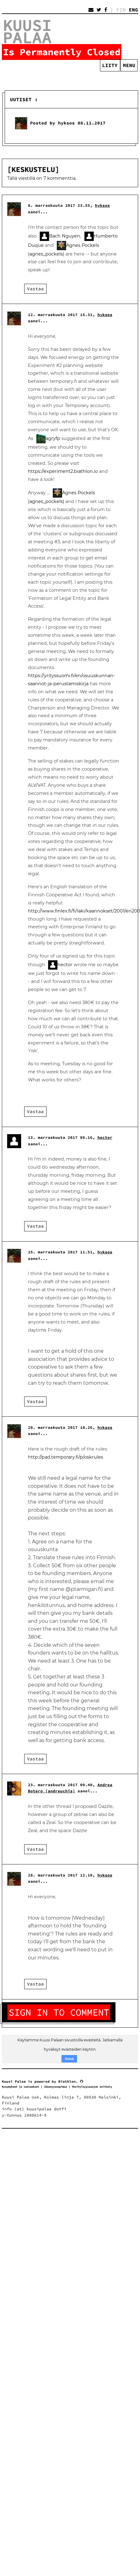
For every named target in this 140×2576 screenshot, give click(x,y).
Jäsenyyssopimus (55, 2086)
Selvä (69, 2059)
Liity (110, 65)
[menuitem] (129, 65)
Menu (129, 65)
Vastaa (35, 289)
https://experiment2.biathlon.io (63, 471)
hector (64, 964)
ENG (133, 10)
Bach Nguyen (64, 235)
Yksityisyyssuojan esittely (92, 2086)
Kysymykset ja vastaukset (20, 2086)
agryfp (53, 438)
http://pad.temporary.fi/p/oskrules (65, 1457)
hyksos (102, 205)
